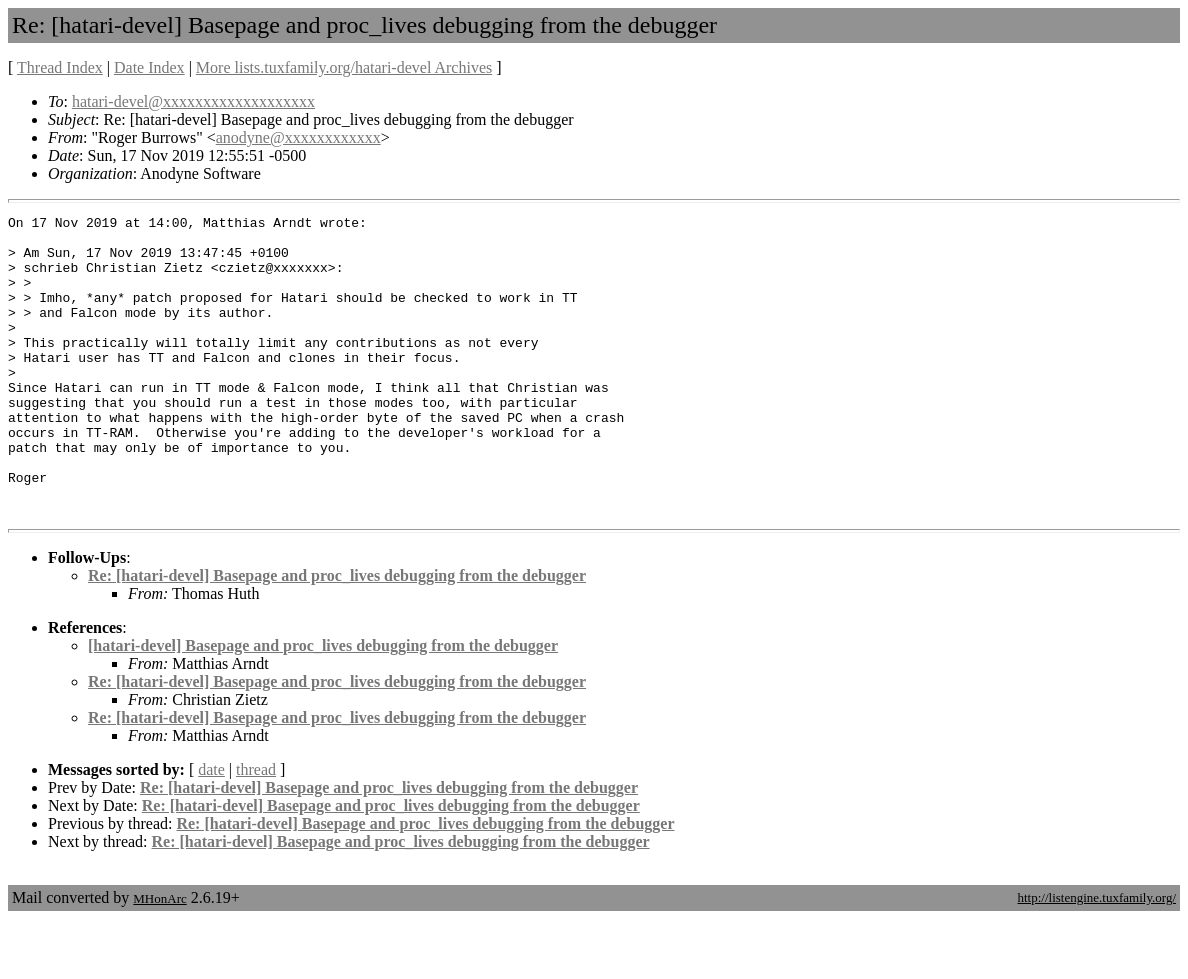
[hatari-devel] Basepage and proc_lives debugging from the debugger (323, 705)
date (211, 829)
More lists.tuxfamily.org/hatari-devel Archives (344, 67)
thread (256, 829)
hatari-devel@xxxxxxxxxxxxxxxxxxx (193, 101)
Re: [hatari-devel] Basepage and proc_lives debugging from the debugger (337, 635)
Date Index (149, 67)
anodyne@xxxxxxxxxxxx (298, 137)
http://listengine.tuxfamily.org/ (1096, 957)
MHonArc (159, 958)
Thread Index (60, 67)
